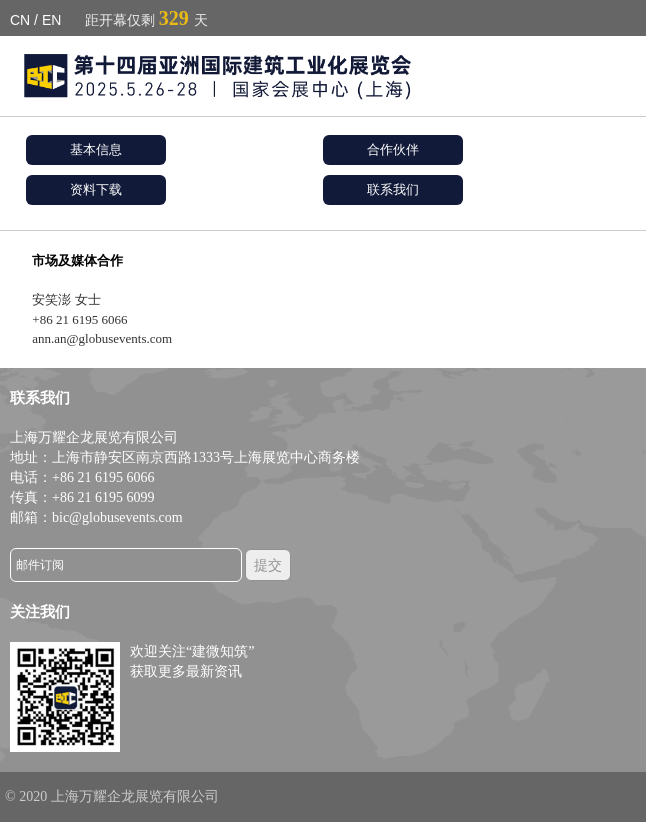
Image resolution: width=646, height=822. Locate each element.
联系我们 (393, 189)
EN (51, 20)
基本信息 (96, 149)
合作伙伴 (393, 149)
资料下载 (96, 189)
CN (20, 20)
